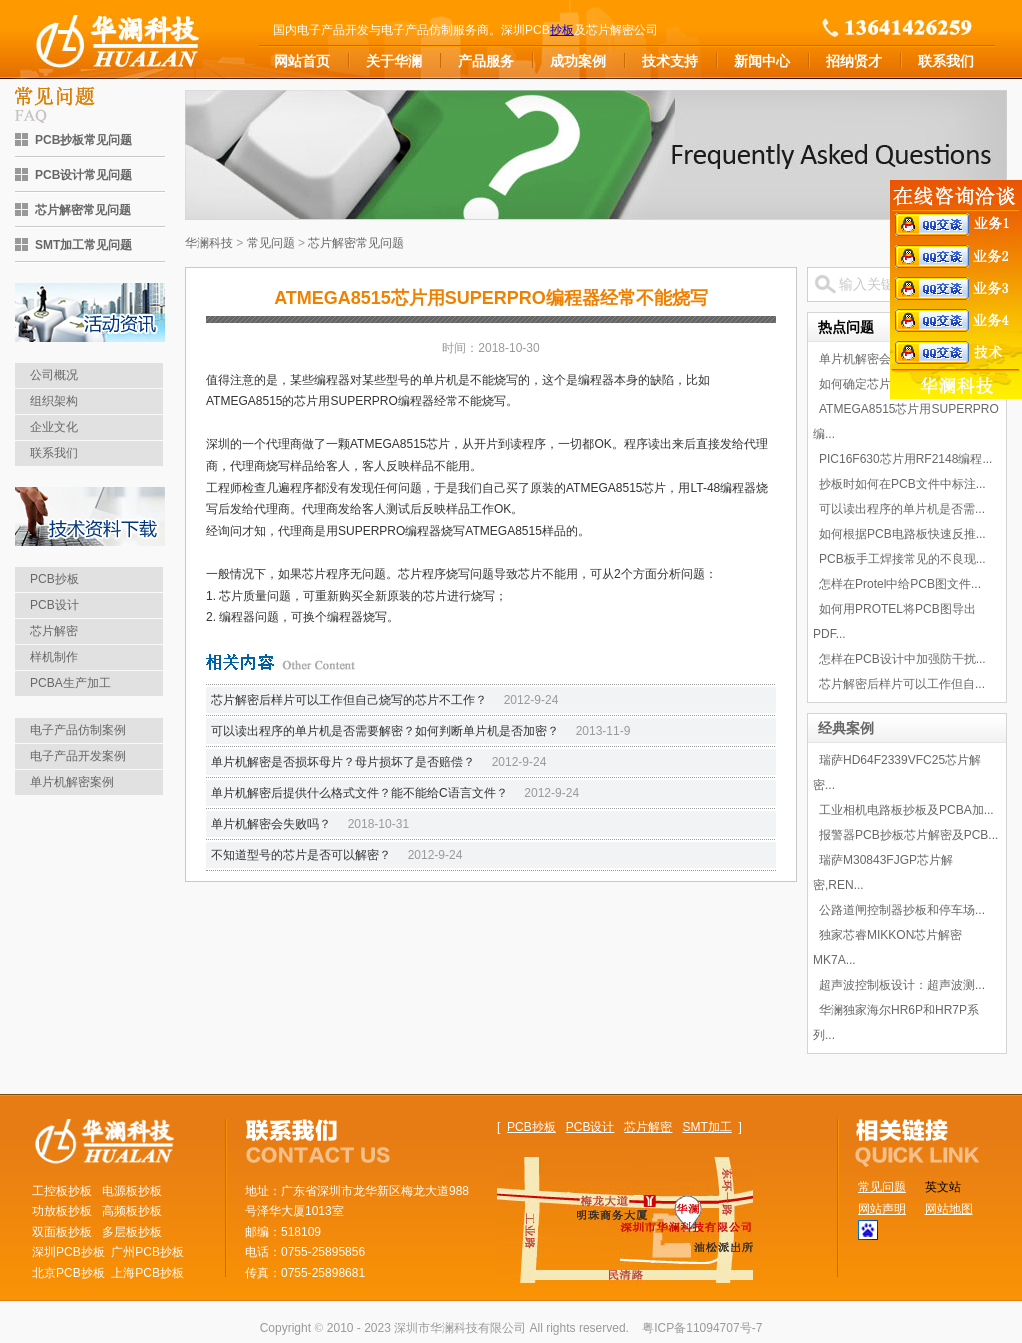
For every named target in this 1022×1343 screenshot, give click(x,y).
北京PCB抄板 (68, 1273)
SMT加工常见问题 (83, 245)
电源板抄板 (132, 1191)
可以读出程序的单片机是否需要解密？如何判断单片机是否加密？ (385, 731)
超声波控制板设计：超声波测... (902, 985)
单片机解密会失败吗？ (271, 824)
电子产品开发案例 (78, 756)
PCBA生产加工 (70, 683)
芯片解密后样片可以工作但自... (902, 684)
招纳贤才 (854, 61)
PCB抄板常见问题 (83, 140)
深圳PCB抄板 (68, 1252)
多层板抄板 (132, 1232)
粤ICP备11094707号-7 (702, 1328)
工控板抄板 (62, 1191)
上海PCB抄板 (147, 1273)
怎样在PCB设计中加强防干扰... (902, 659)
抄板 (562, 30)
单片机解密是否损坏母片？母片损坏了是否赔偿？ (343, 762)
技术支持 (670, 61)
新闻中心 (762, 61)
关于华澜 (394, 61)
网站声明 (882, 1209)
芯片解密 (54, 631)
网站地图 (949, 1209)
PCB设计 (54, 605)
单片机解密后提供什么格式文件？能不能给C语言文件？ (359, 793)
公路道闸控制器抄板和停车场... (902, 910)
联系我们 (946, 61)
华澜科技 (209, 243)
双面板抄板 (62, 1232)
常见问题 (271, 243)
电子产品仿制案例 (78, 730)
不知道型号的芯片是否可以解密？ (301, 855)
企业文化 (54, 427)
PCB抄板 (54, 579)
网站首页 (302, 61)
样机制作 (54, 657)
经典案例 (846, 728)
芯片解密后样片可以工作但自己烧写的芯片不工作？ (349, 700)
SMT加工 (706, 1127)
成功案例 (578, 61)
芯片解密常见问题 (83, 210)
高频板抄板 (132, 1211)
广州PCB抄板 (147, 1252)
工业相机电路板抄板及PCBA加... (906, 810)
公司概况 (54, 375)
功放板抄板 (62, 1211)
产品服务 (486, 61)
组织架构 (54, 401)
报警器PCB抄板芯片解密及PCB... (908, 835)
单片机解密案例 (72, 782)
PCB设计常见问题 (83, 175)
